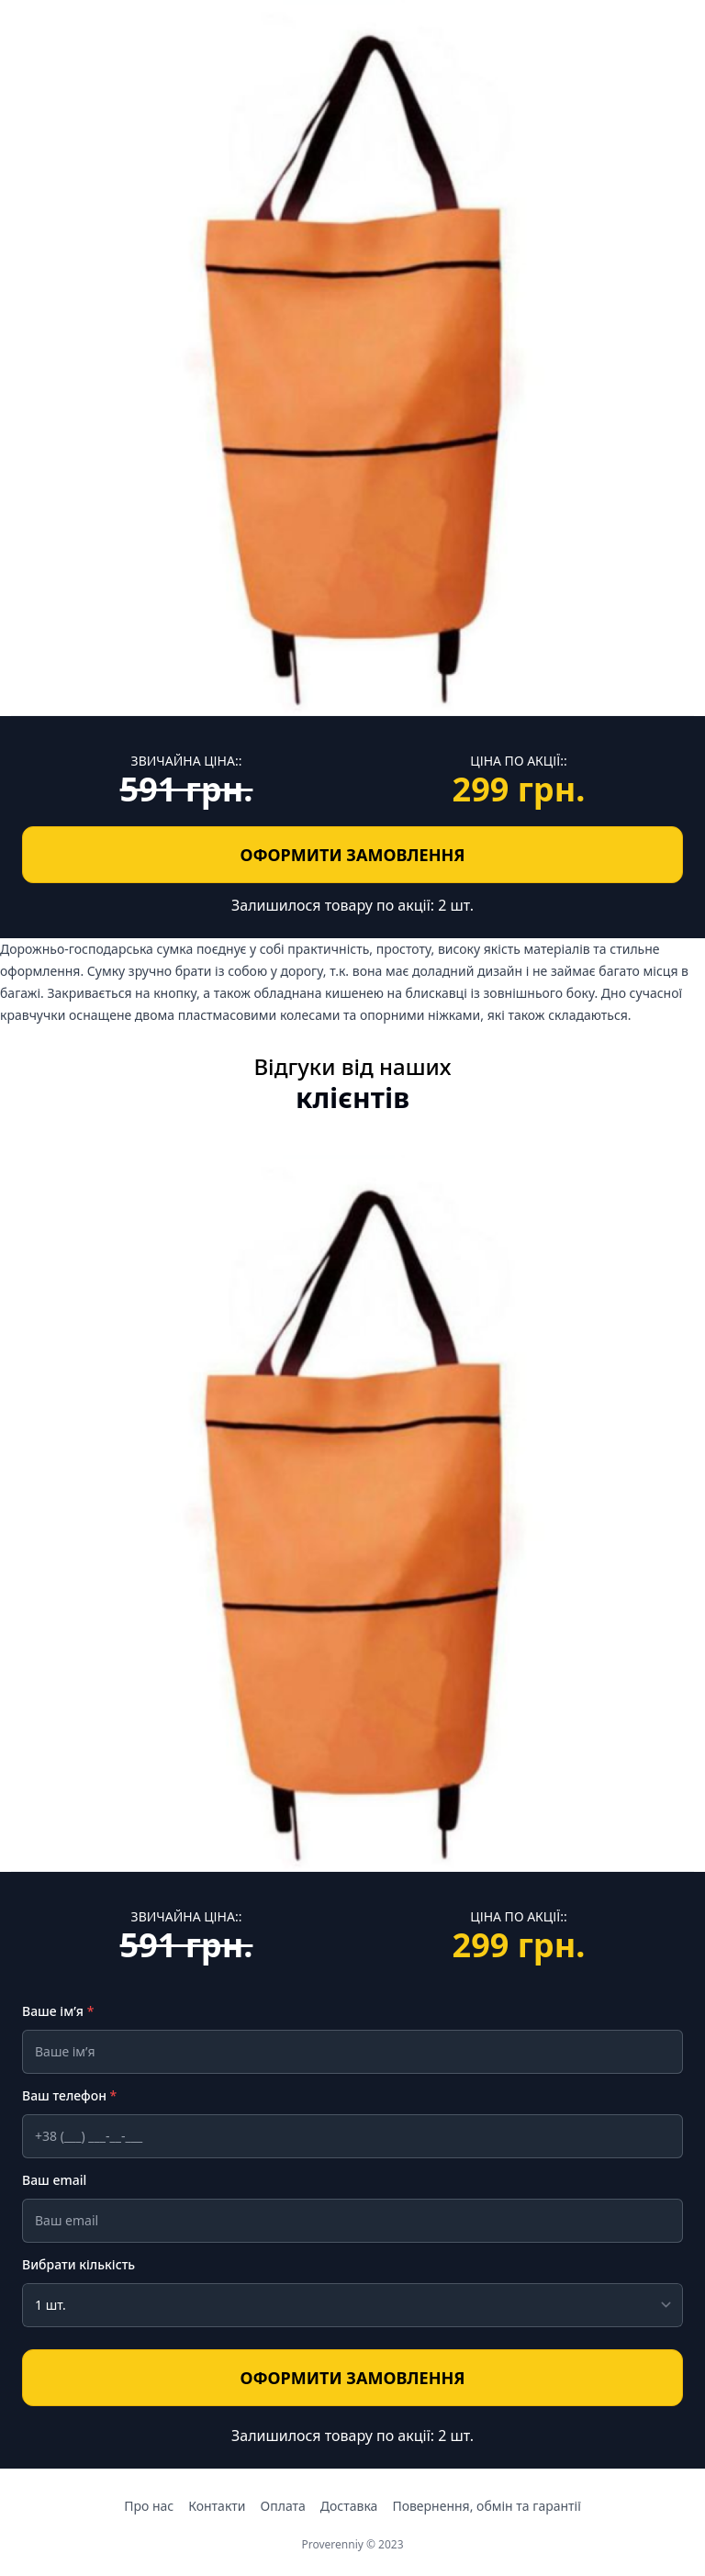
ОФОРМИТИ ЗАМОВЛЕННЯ (257, 852)
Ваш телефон (69, 2095)
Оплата (283, 2505)
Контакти (216, 2505)
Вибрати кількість (78, 2264)
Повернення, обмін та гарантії (486, 2505)
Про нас (148, 2505)
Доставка (349, 2505)
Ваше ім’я (58, 2011)
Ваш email (54, 2180)
